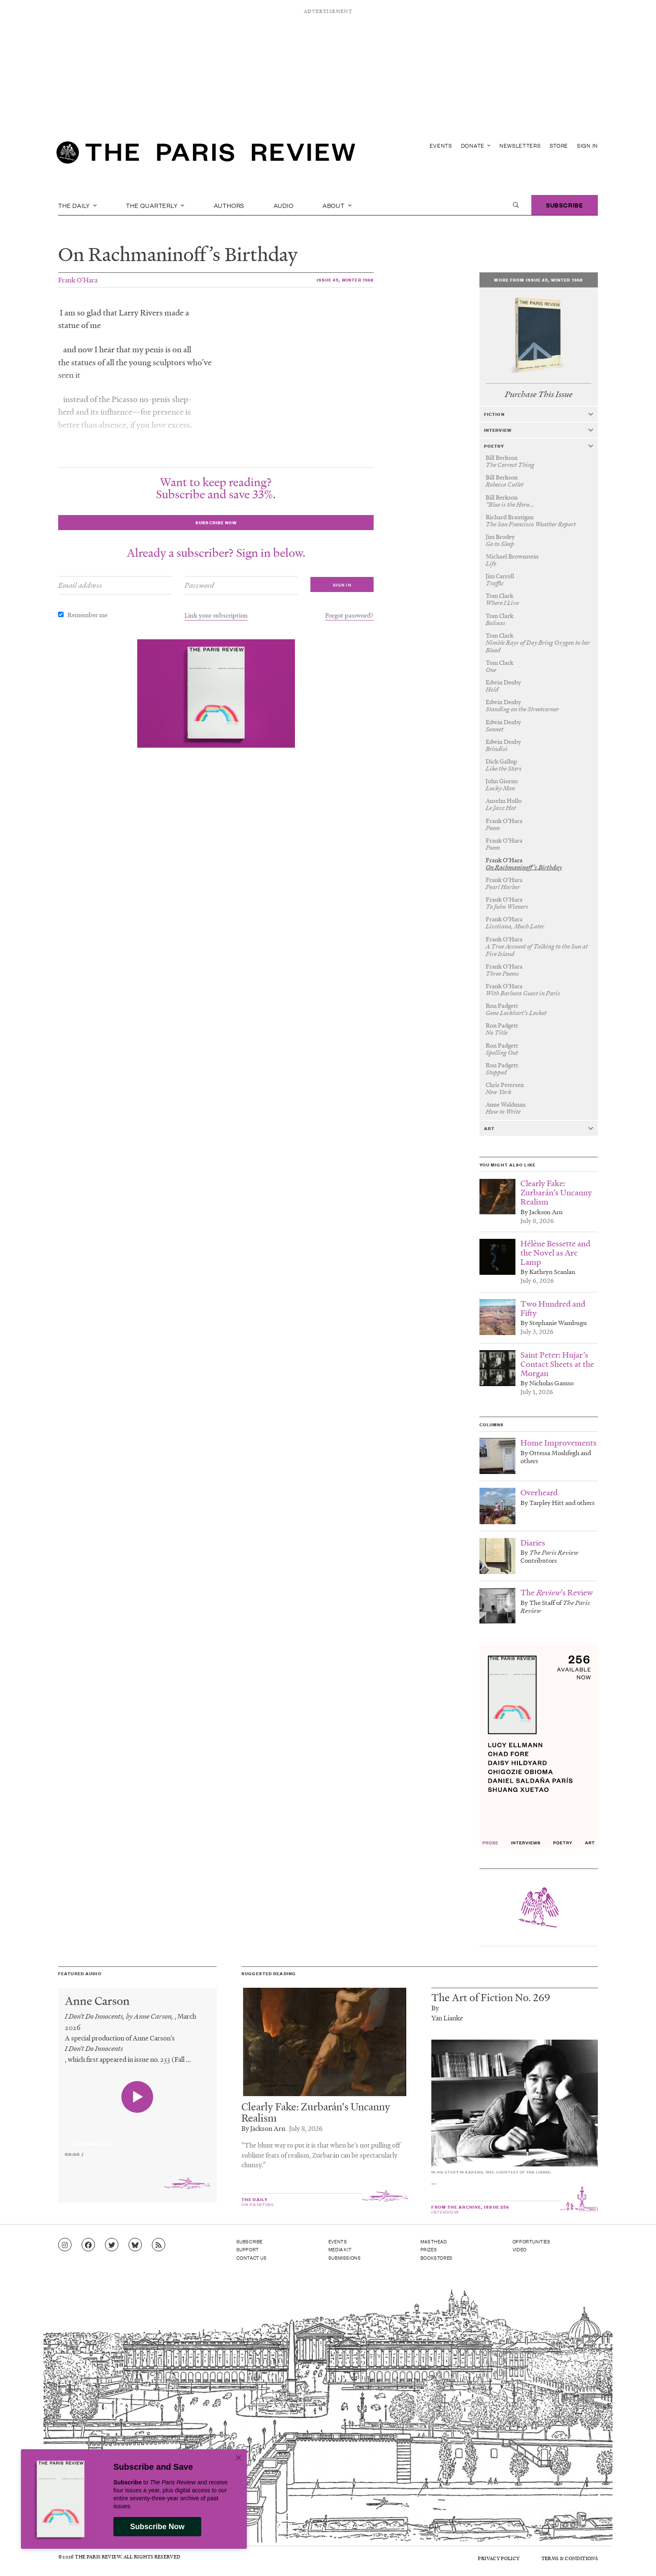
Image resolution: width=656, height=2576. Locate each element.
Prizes (428, 2249)
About (337, 205)
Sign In (587, 145)
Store (559, 145)
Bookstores (436, 2257)
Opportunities (531, 2241)
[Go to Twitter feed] (111, 2245)
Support (247, 2249)
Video (519, 2249)
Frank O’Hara (77, 280)
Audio (284, 205)
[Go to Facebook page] (88, 2245)
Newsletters (520, 145)
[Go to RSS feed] (158, 2245)
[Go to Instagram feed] (65, 2245)
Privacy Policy (499, 2558)
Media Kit (339, 2249)
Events (441, 145)
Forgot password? (349, 615)
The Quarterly (155, 205)
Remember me (87, 614)
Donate (476, 145)
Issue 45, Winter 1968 (345, 279)
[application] (137, 2138)
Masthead (433, 2241)
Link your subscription (216, 615)
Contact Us (251, 2257)
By (435, 2007)
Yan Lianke (447, 2017)
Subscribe (564, 204)
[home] (205, 154)
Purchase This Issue (538, 394)
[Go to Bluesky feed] (135, 2245)
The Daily (77, 205)
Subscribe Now (157, 2526)
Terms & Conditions (569, 2558)
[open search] (516, 205)
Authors (229, 205)
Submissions (344, 2257)
